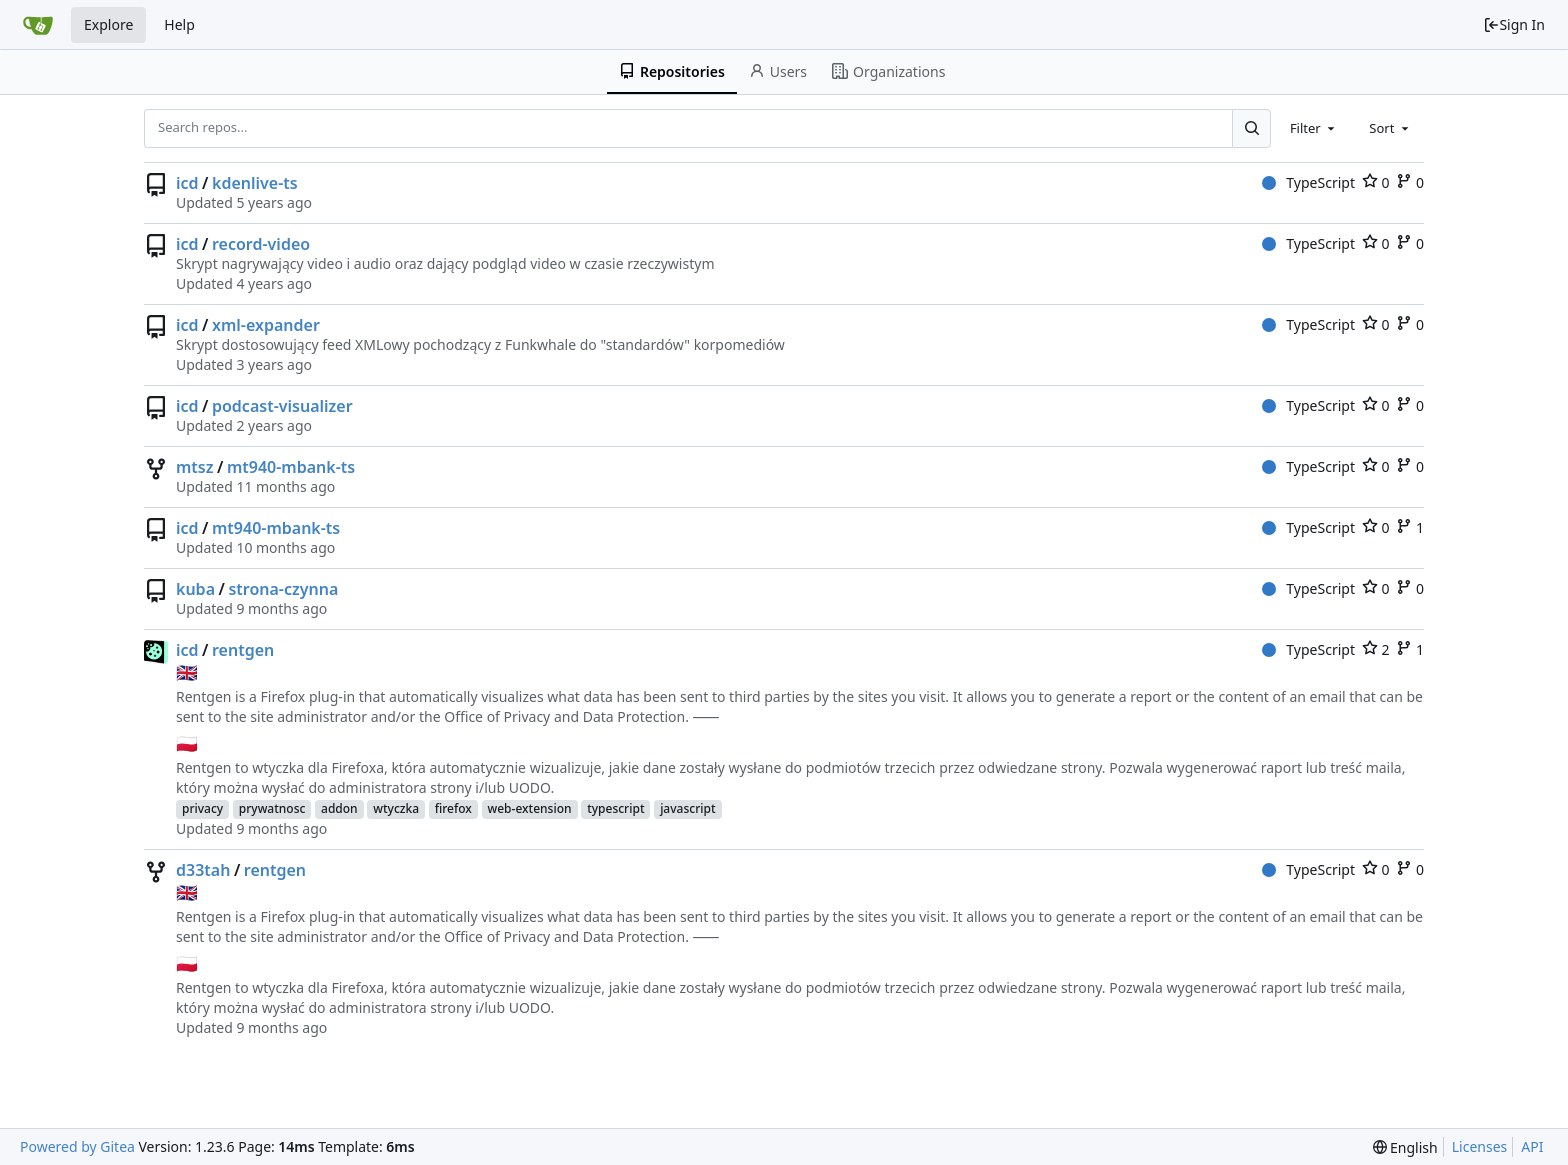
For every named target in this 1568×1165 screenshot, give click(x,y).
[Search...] (1251, 128)
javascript (687, 808)
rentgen (243, 650)
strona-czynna (283, 589)
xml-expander (266, 325)
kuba (195, 589)
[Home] (38, 25)
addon (339, 808)
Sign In (1514, 24)
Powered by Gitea (77, 1146)
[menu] (1405, 1147)
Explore (108, 24)
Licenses (1480, 1146)
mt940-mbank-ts (291, 467)
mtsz (195, 467)
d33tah (203, 870)
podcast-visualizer (282, 406)
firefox (453, 808)
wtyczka (396, 808)
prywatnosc (272, 808)
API (1532, 1146)
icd (187, 183)
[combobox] (1314, 128)
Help (179, 24)
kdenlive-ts (255, 183)
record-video (261, 244)
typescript (615, 808)
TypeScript (1308, 182)
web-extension (530, 808)
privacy (202, 808)
